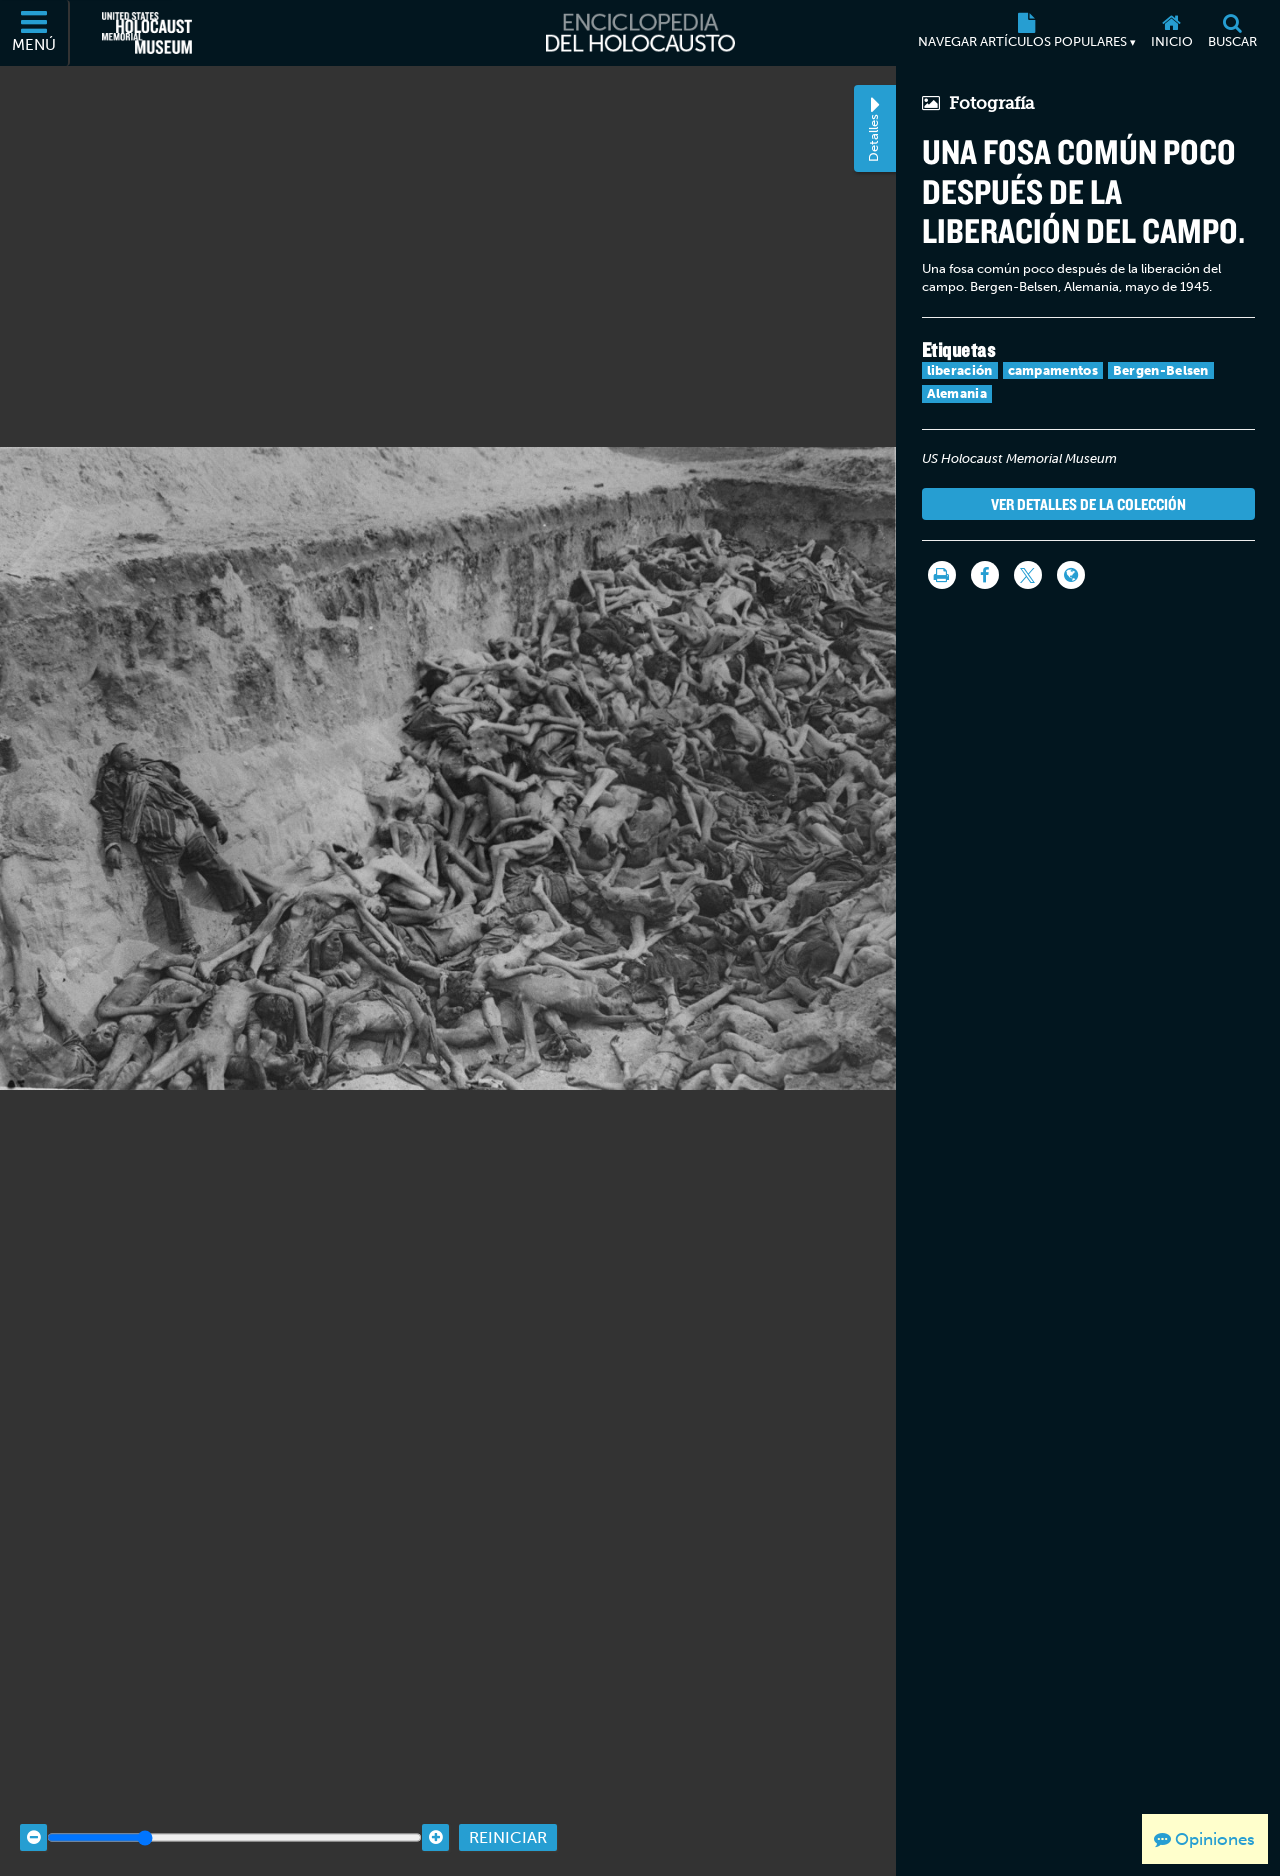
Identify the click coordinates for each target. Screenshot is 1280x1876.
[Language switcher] (1071, 575)
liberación (960, 370)
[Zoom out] (33, 1809)
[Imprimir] (942, 575)
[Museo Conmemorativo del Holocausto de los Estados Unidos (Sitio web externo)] (147, 33)
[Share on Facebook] (985, 575)
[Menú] (35, 33)
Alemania (957, 393)
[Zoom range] (234, 1809)
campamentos (1053, 370)
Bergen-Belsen (1161, 370)
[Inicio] (1171, 33)
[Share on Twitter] (1028, 575)
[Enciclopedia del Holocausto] (640, 33)
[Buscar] (1232, 33)
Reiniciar (508, 1809)
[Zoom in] (435, 1809)
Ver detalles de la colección (1088, 504)
